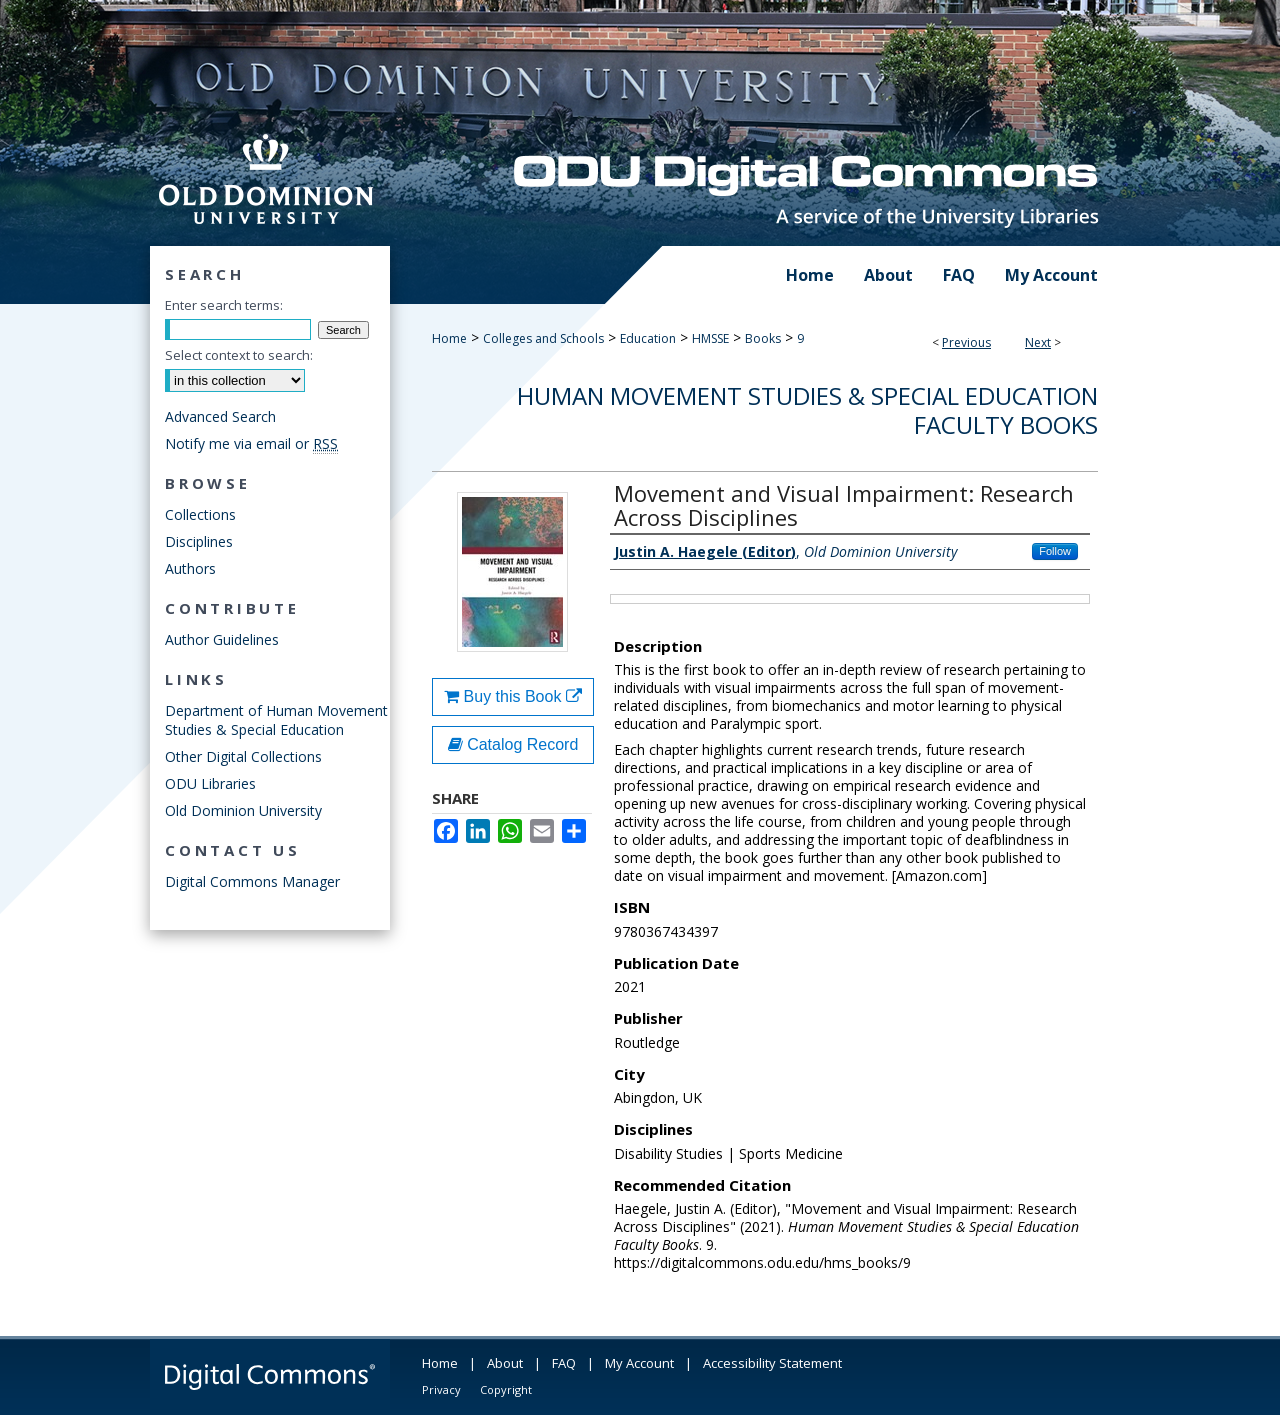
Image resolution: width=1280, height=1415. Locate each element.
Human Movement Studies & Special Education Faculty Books (807, 410)
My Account (639, 1363)
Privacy (441, 1389)
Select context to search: (239, 355)
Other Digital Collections (243, 756)
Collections (200, 514)
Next (1038, 342)
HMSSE (710, 338)
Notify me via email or (251, 443)
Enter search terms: (224, 305)
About (505, 1363)
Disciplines (199, 541)
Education (648, 338)
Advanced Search (220, 416)
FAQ (564, 1363)
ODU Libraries (210, 783)
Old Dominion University (243, 810)
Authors (190, 568)
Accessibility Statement (772, 1363)
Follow (1055, 551)
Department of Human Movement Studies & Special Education (276, 720)
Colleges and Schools (543, 338)
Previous (966, 342)
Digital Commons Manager (252, 881)
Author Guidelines (222, 639)
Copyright (506, 1389)
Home (449, 338)
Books (763, 338)
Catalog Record (513, 744)
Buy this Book (513, 696)
